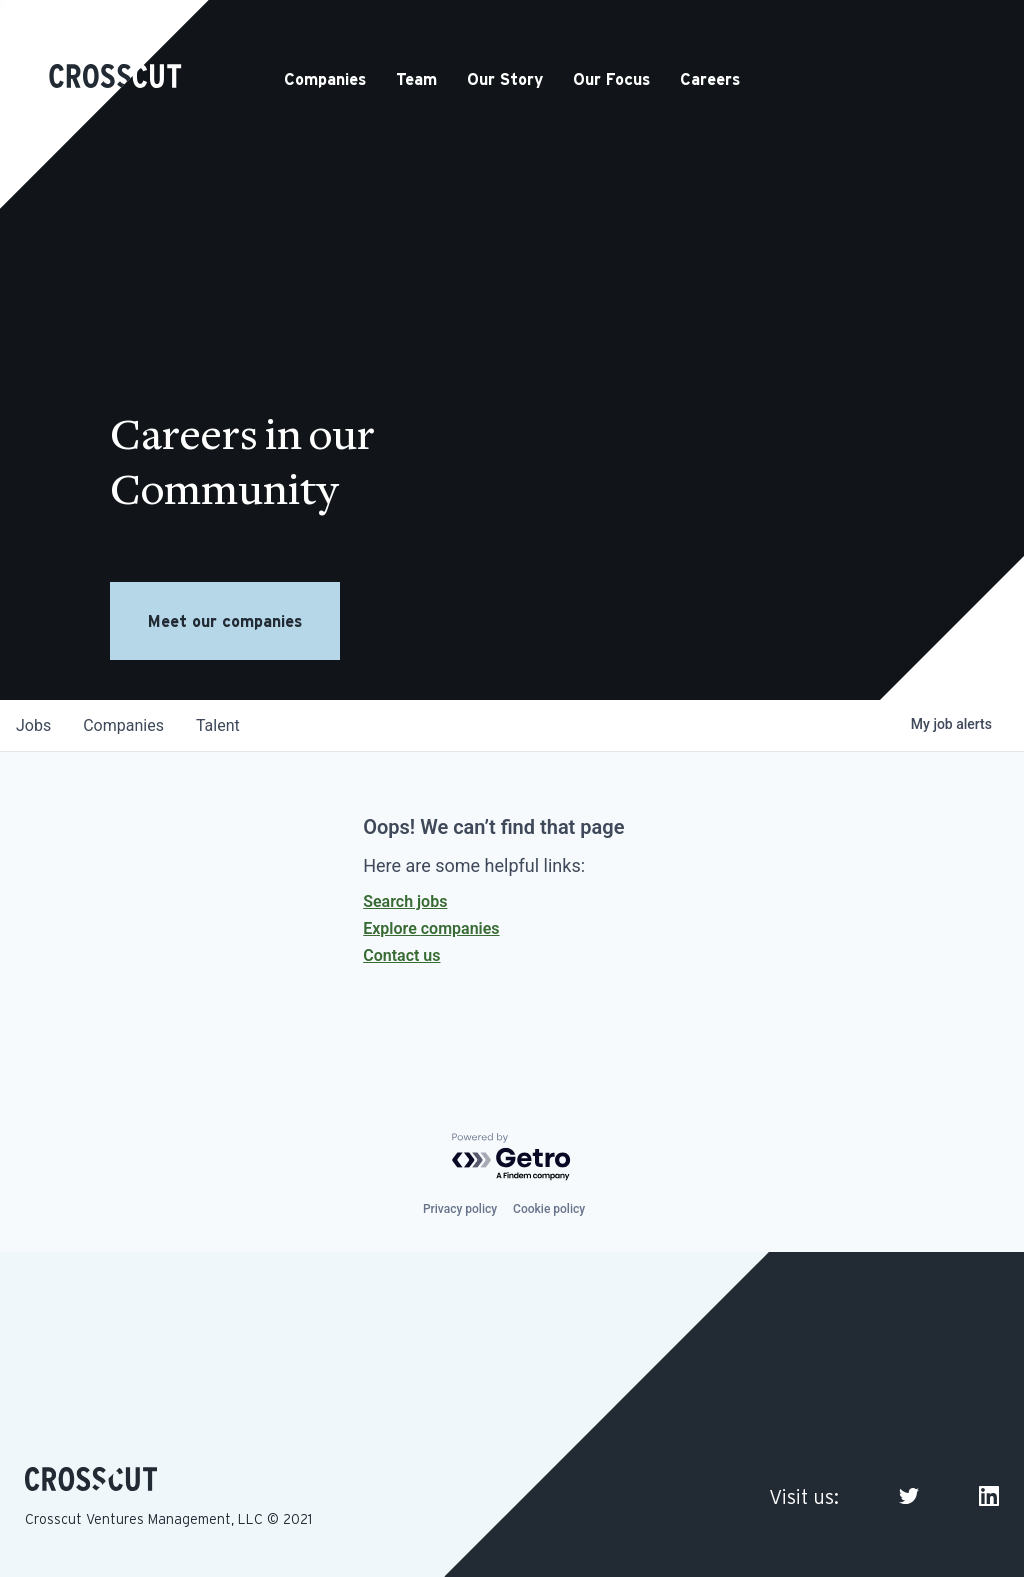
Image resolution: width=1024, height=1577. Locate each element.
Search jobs (405, 901)
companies (123, 725)
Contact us (401, 955)
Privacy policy (460, 1209)
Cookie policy (549, 1209)
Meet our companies (225, 621)
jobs (33, 725)
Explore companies (431, 928)
